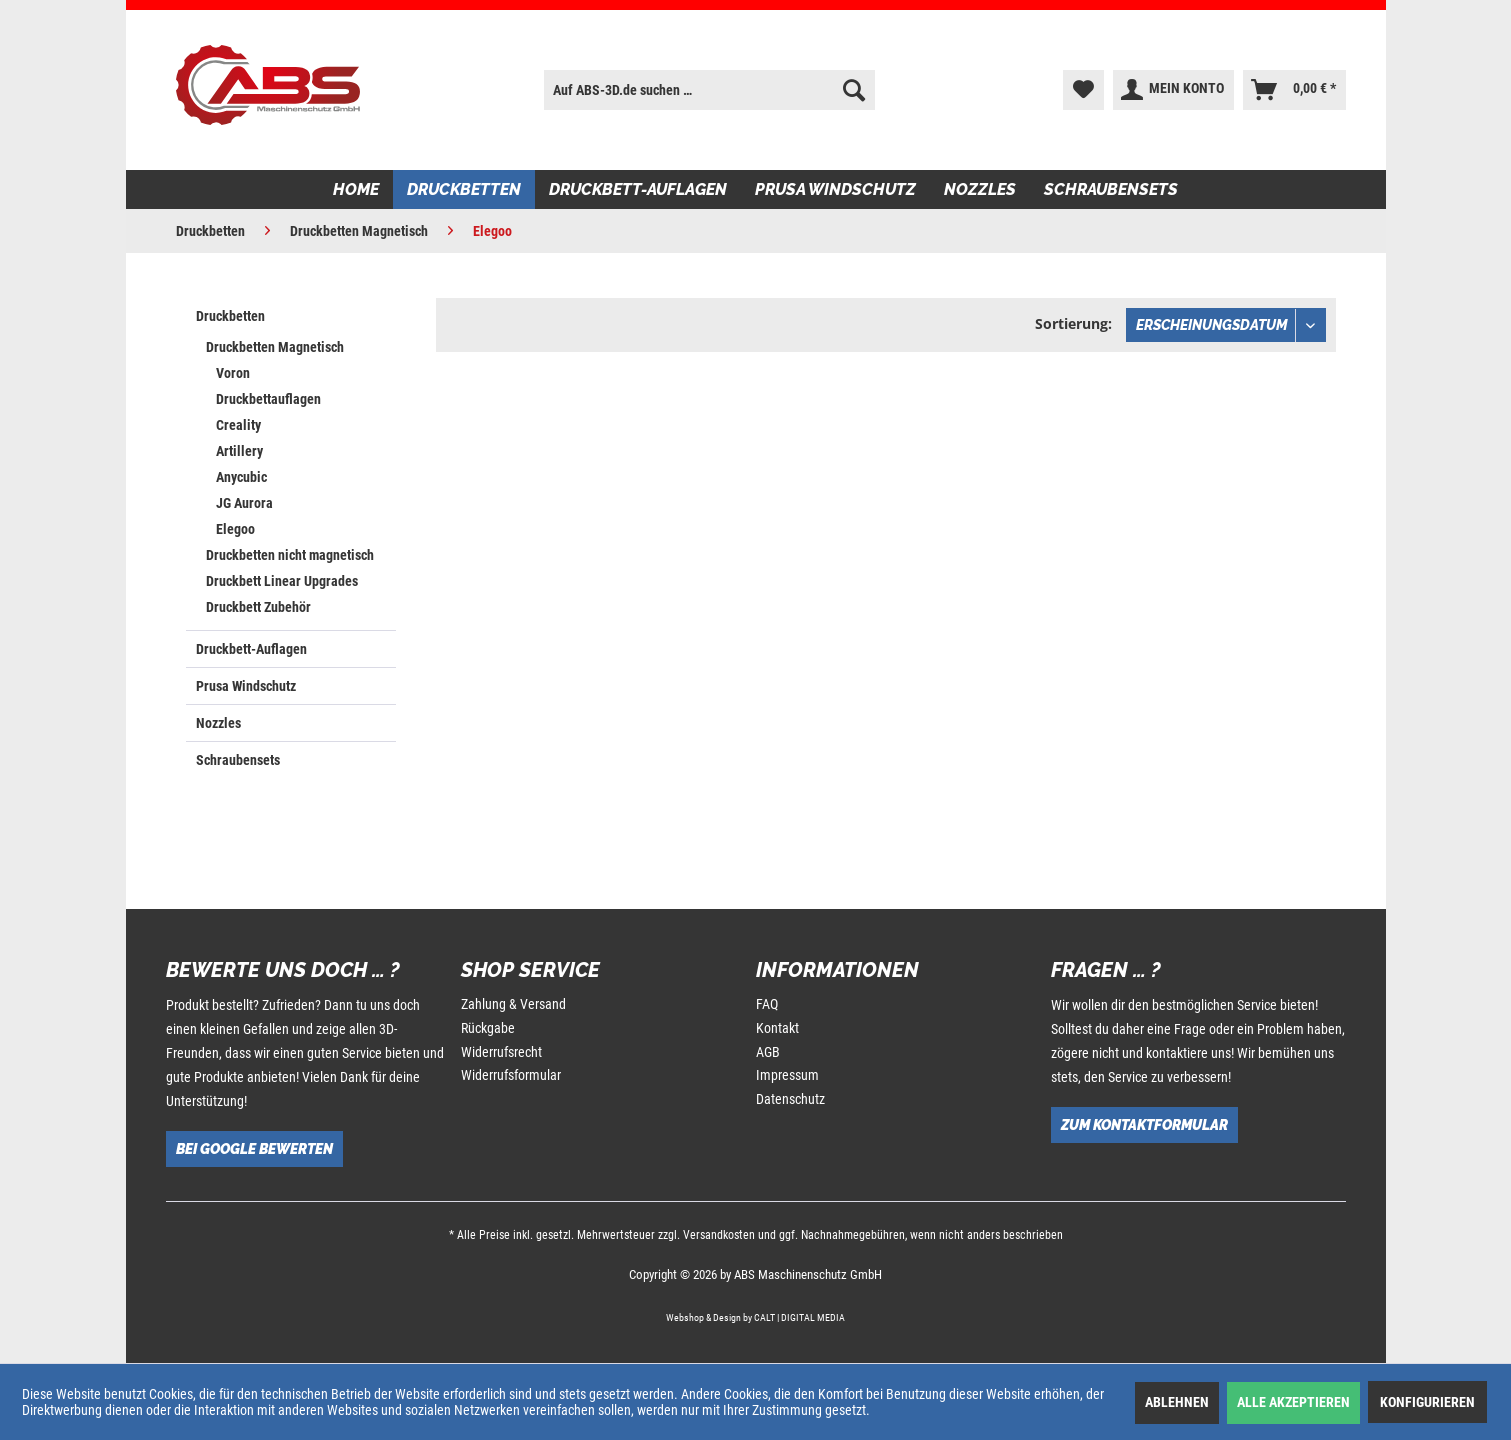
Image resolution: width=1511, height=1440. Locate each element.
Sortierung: (1073, 323)
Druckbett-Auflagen (251, 649)
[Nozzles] (980, 189)
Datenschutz (790, 1099)
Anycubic (241, 477)
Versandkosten (719, 1235)
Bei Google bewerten (254, 1149)
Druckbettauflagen (268, 399)
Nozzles (218, 723)
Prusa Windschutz (246, 686)
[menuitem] (709, 90)
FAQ (767, 1004)
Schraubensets (238, 760)
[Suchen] (854, 90)
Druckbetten (230, 316)
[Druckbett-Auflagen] (638, 189)
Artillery (239, 451)
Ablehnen (1177, 1402)
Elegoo (235, 529)
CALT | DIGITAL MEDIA (799, 1317)
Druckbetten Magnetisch (275, 347)
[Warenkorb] (1294, 90)
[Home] (356, 189)
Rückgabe (488, 1028)
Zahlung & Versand (513, 1004)
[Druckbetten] (464, 189)
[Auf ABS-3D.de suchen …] (709, 90)
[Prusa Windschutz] (835, 189)
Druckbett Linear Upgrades (282, 581)
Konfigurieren (1427, 1402)
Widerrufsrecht (501, 1052)
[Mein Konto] (1173, 90)
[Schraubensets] (1111, 189)
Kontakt (777, 1028)
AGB (768, 1052)
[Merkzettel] (1083, 90)
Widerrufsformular (511, 1075)
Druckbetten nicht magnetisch (290, 555)
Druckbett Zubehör (258, 607)
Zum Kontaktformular (1144, 1125)
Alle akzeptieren (1293, 1402)
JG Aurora (244, 503)
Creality (238, 425)
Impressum (787, 1075)
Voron (233, 373)
